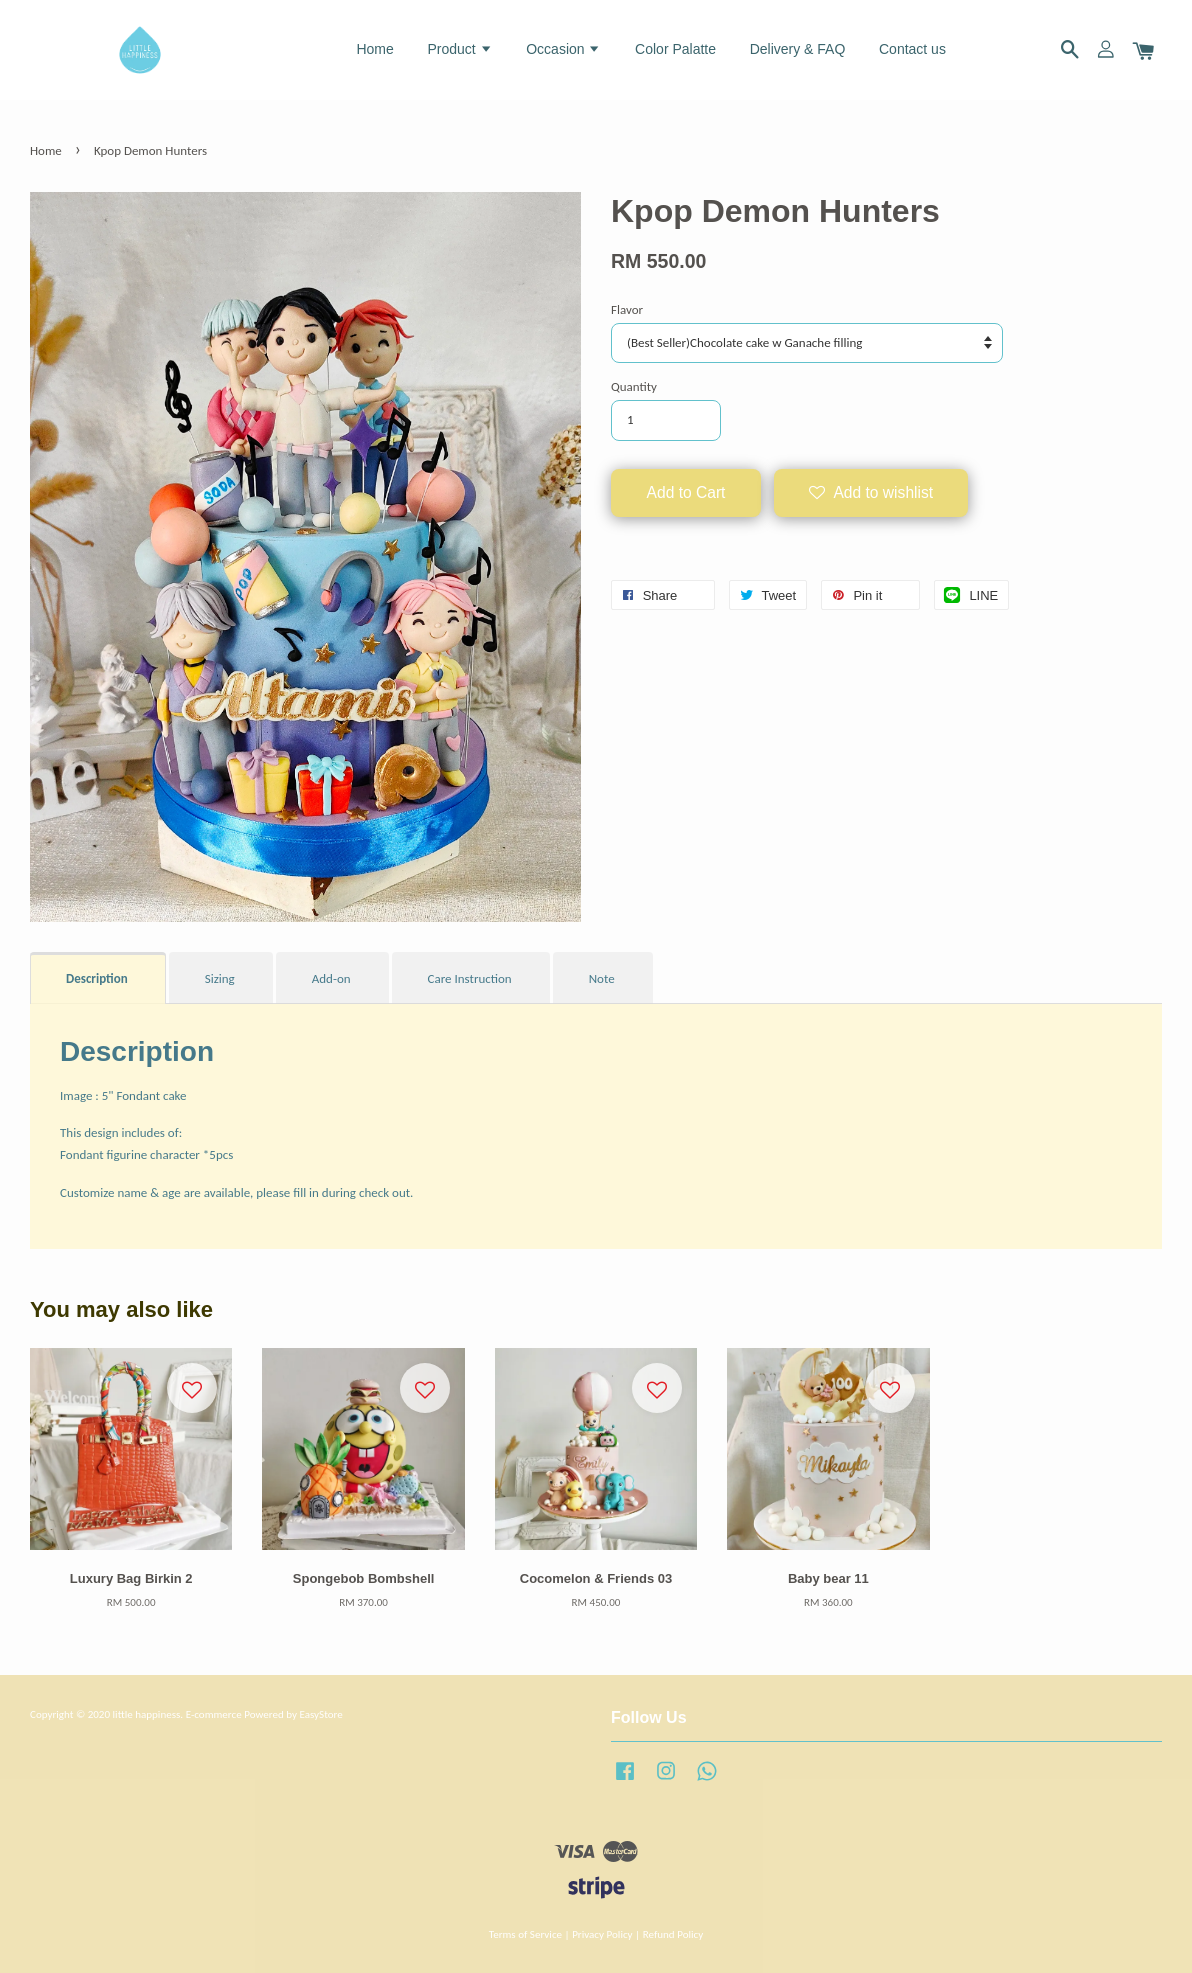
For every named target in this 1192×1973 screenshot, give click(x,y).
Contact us (912, 49)
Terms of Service (525, 1934)
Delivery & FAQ (798, 49)
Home (374, 49)
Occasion (563, 49)
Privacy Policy (602, 1934)
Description (97, 978)
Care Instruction (470, 978)
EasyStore (320, 1714)
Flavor (627, 309)
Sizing (220, 978)
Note (602, 978)
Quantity (634, 386)
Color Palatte (675, 49)
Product (459, 49)
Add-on (331, 978)
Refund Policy (673, 1934)
